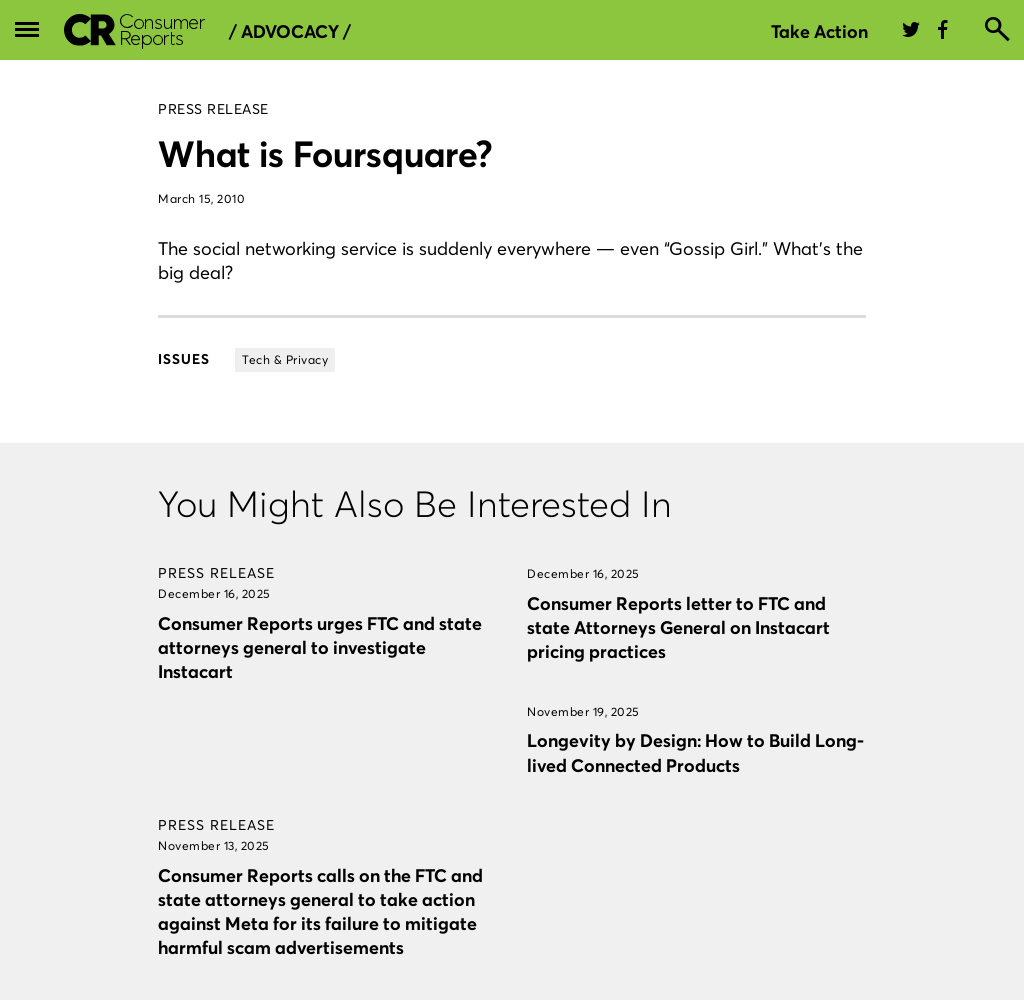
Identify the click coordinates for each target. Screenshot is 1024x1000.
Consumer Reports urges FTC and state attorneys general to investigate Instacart (320, 647)
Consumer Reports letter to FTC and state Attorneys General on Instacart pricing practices (678, 627)
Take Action (819, 31)
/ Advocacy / (290, 32)
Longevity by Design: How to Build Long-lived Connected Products (695, 752)
